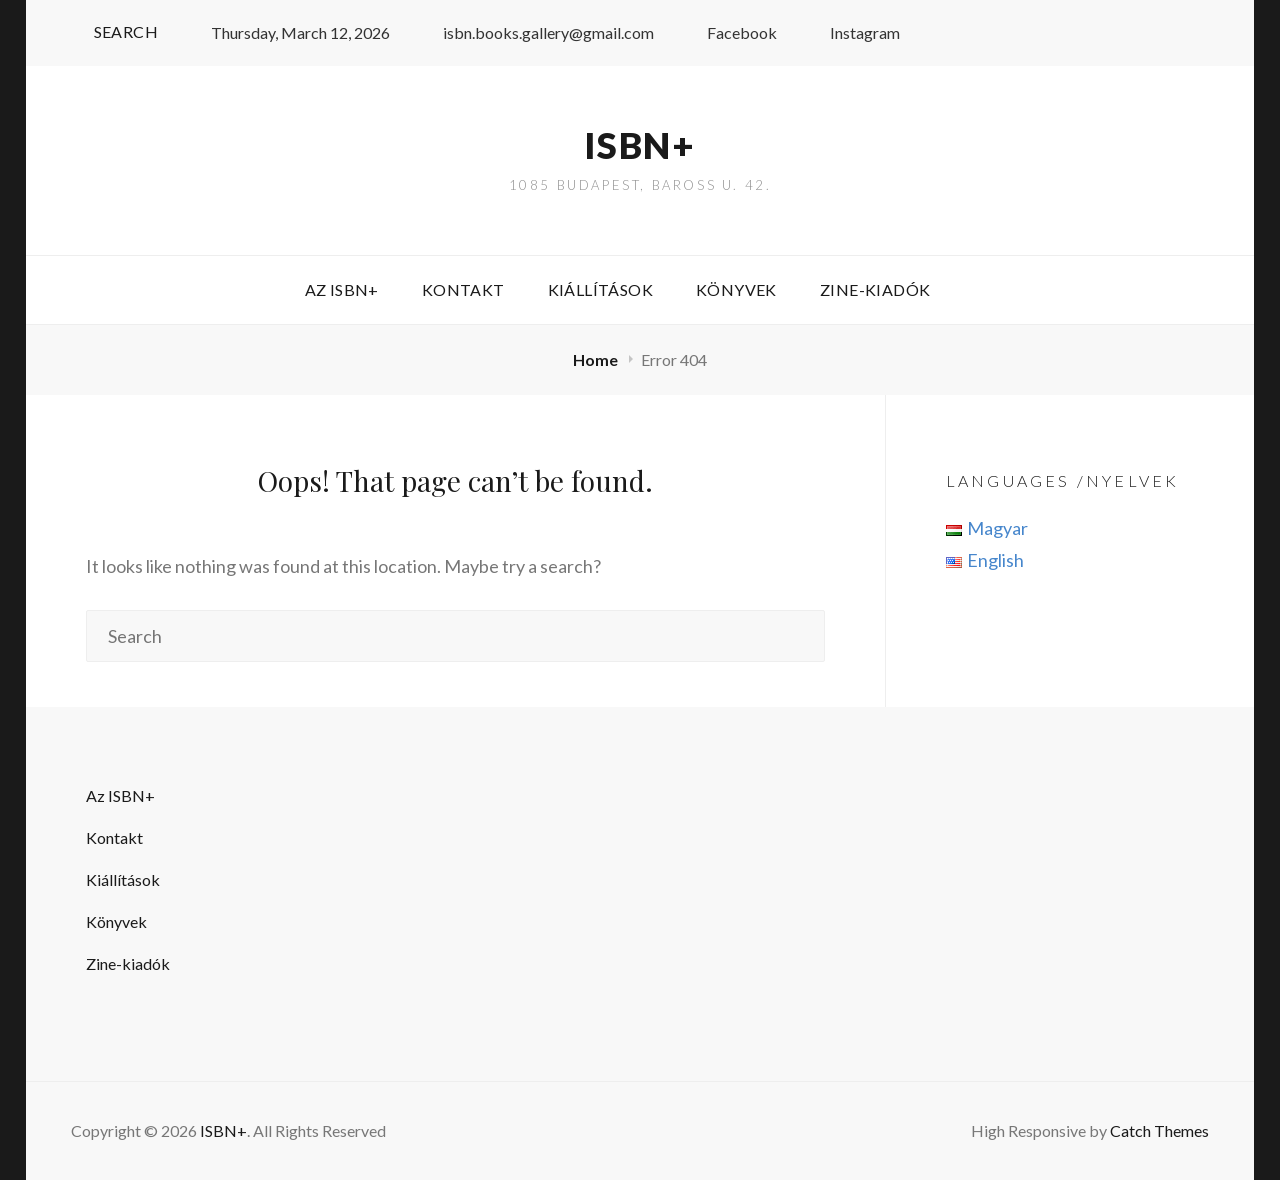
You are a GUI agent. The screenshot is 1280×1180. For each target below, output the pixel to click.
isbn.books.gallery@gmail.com (537, 32)
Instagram (853, 32)
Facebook (730, 32)
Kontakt (463, 289)
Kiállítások (600, 289)
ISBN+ (640, 145)
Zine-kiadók (875, 289)
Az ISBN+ (342, 289)
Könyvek (736, 289)
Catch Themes (1159, 1130)
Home (597, 359)
